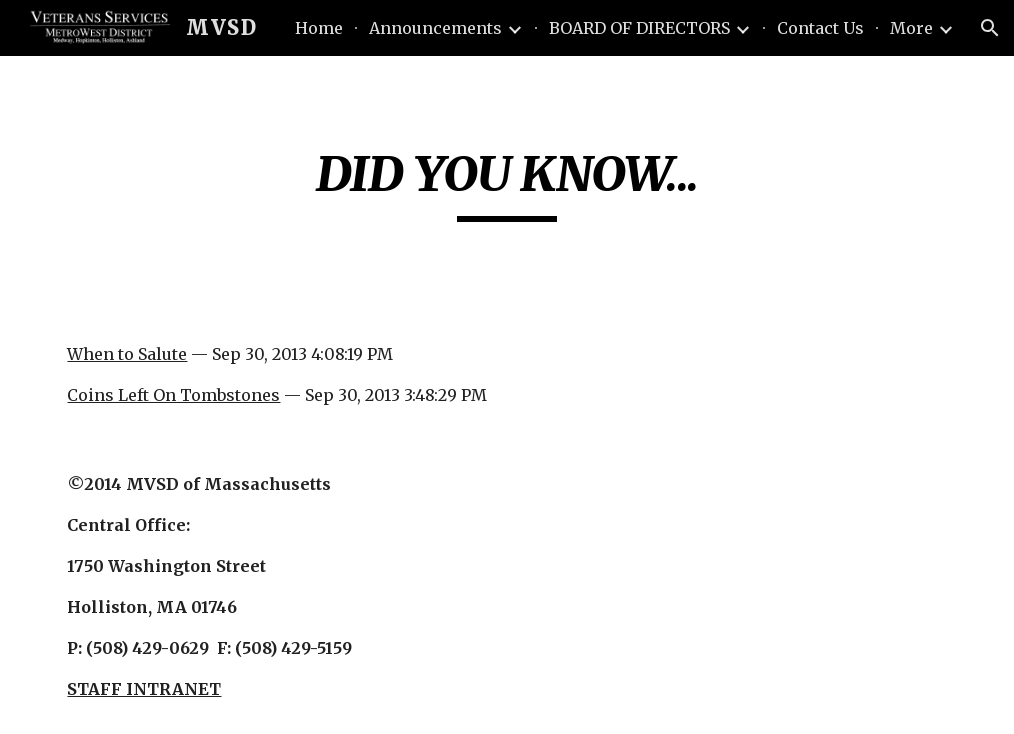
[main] (506, 183)
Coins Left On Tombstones (173, 395)
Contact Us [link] (820, 28)
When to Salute (127, 354)
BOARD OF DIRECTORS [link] (639, 28)
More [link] (911, 28)
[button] (990, 28)
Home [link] (319, 28)
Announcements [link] (435, 28)
